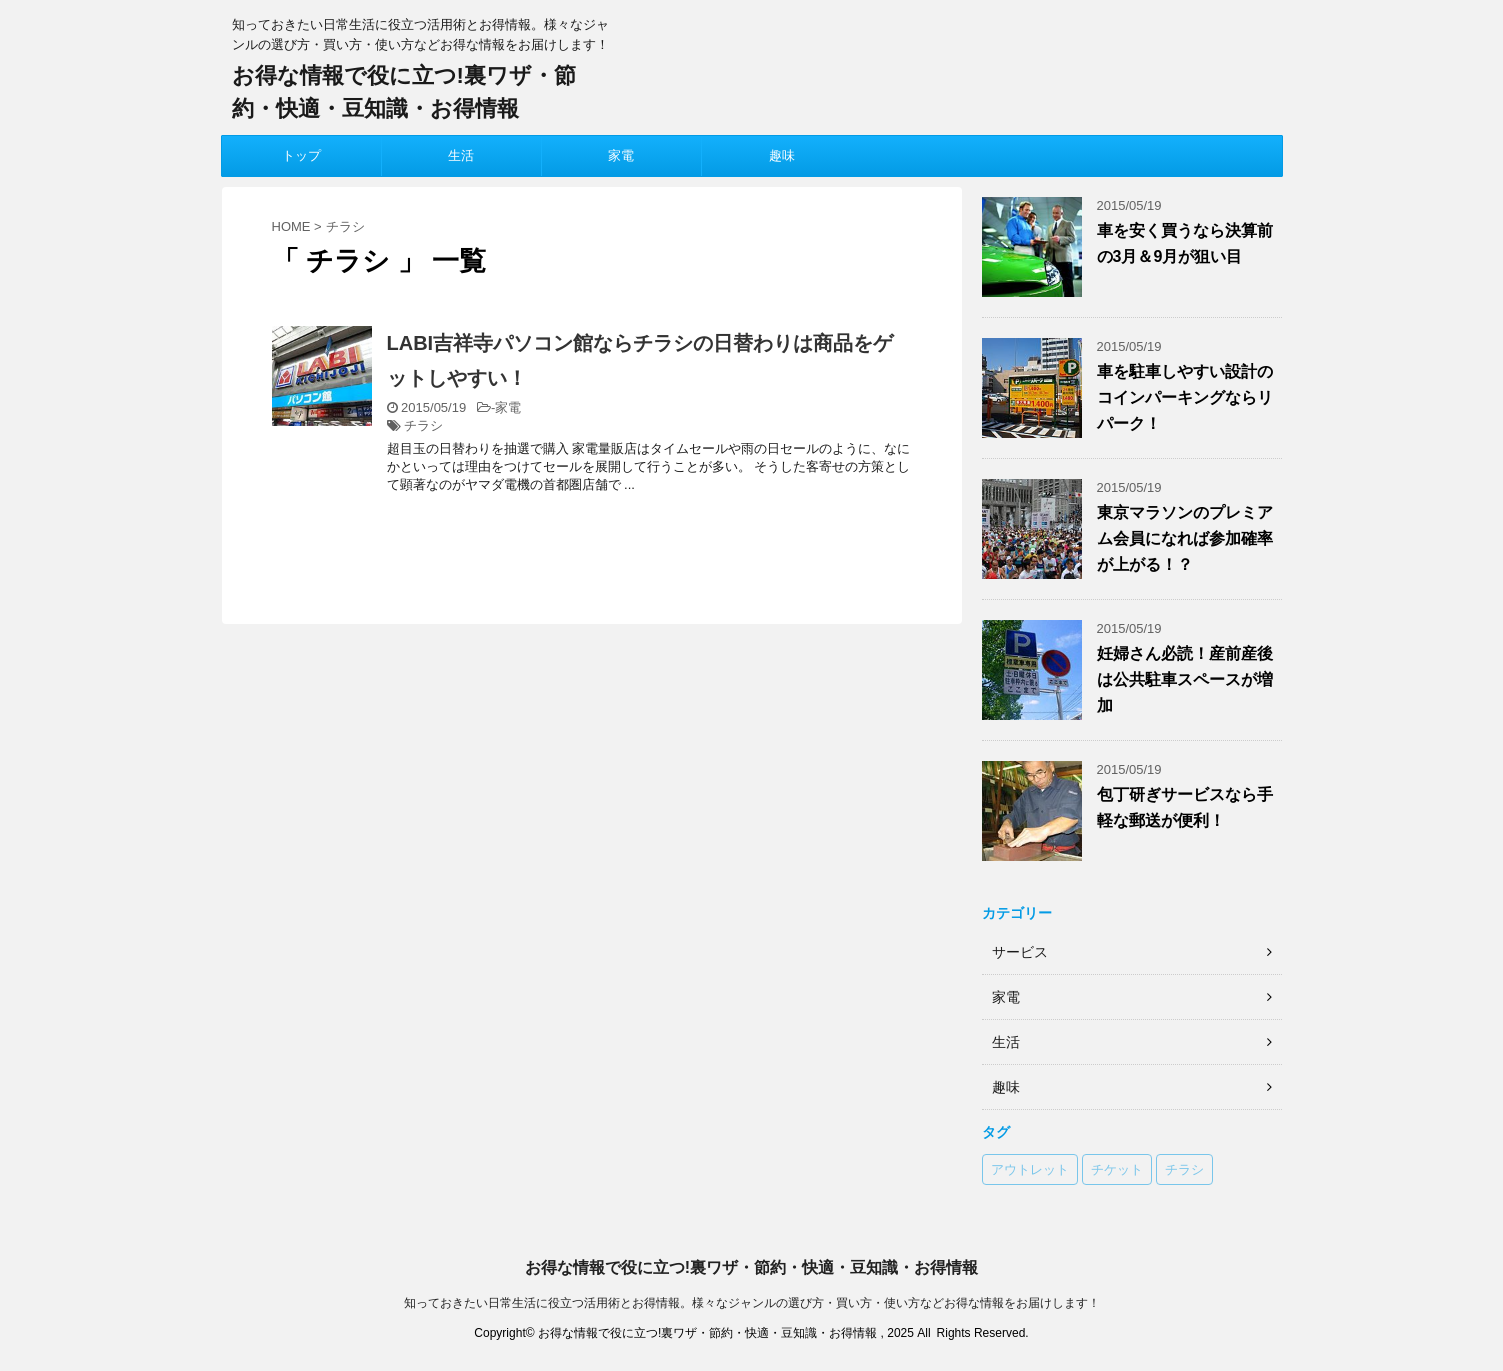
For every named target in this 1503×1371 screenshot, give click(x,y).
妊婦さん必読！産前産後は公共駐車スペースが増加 (1185, 679)
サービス (1020, 952)
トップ (301, 155)
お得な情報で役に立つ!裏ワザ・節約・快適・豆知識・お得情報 (751, 1267)
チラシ (423, 425)
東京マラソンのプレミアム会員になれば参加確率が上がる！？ (1185, 538)
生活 (461, 155)
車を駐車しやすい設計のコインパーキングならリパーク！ (1185, 397)
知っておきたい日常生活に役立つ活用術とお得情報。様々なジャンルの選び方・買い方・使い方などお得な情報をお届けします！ (752, 1303)
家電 (621, 155)
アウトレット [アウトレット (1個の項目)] (1030, 1169)
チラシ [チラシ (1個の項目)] (1184, 1169)
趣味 (782, 155)
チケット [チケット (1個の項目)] (1117, 1169)
